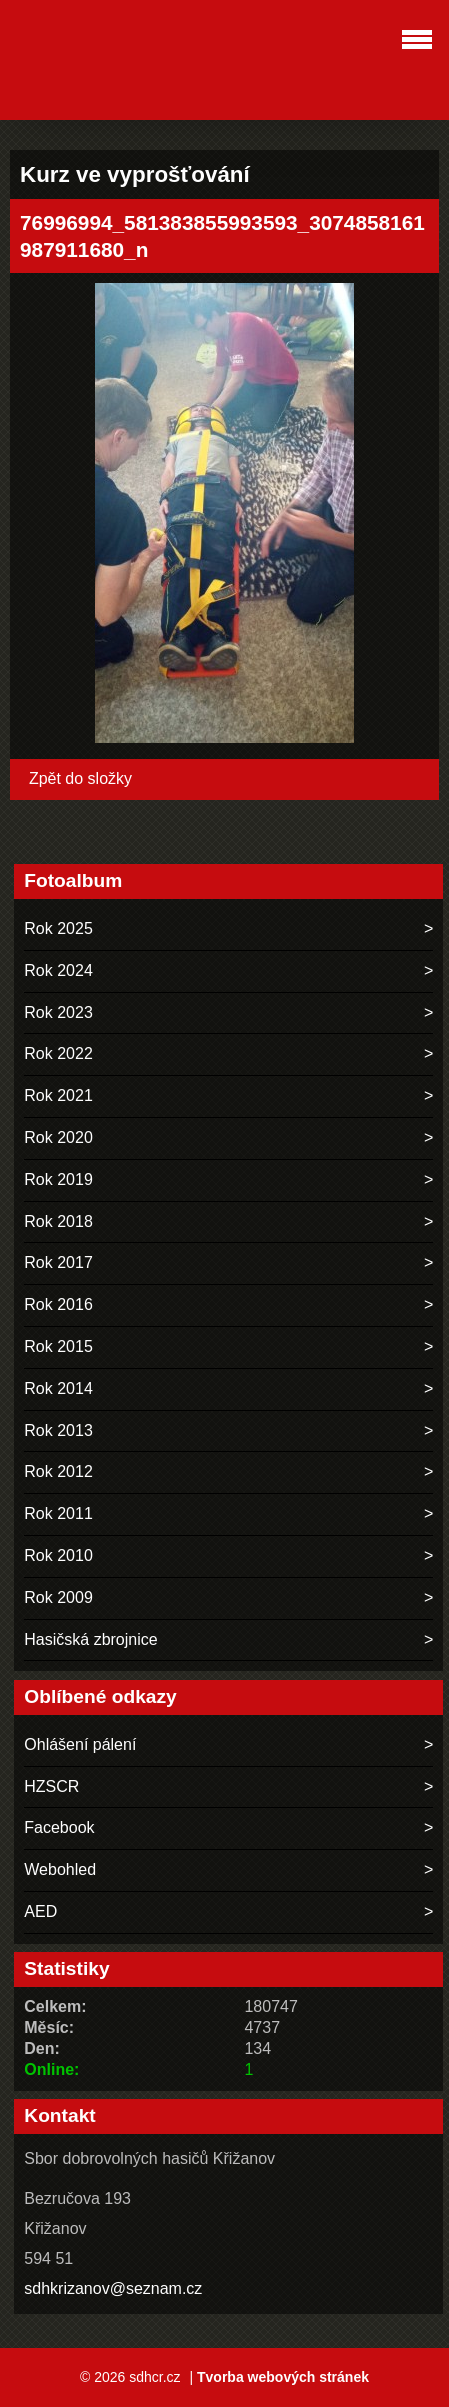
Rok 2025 (58, 928)
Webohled (60, 1869)
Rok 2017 (58, 1262)
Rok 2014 (58, 1388)
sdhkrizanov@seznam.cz (113, 2288)
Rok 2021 (58, 1095)
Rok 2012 (58, 1471)
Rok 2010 (58, 1555)
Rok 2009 (58, 1597)
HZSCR (51, 1786)
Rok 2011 (58, 1513)
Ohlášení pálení (80, 1744)
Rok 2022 (58, 1053)
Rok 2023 (58, 1012)
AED (40, 1911)
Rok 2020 (58, 1137)
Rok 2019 (58, 1179)
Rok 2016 (58, 1304)
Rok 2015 (58, 1346)
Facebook (59, 1827)
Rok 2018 (58, 1221)
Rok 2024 (58, 970)
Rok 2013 (58, 1430)
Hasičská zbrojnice (90, 1639)
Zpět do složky (80, 778)
